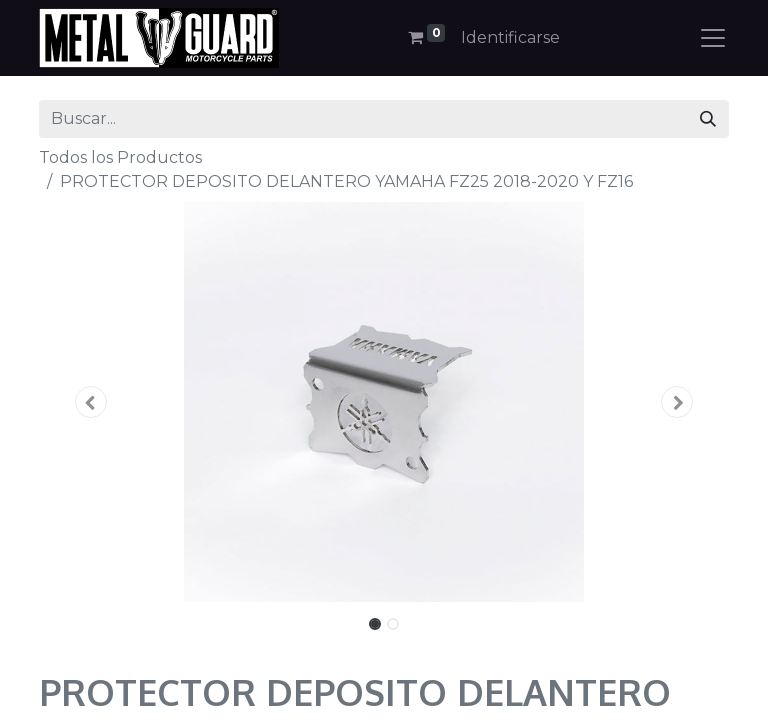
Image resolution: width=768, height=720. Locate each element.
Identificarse (510, 37)
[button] (91, 402)
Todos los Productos (120, 157)
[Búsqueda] (708, 119)
